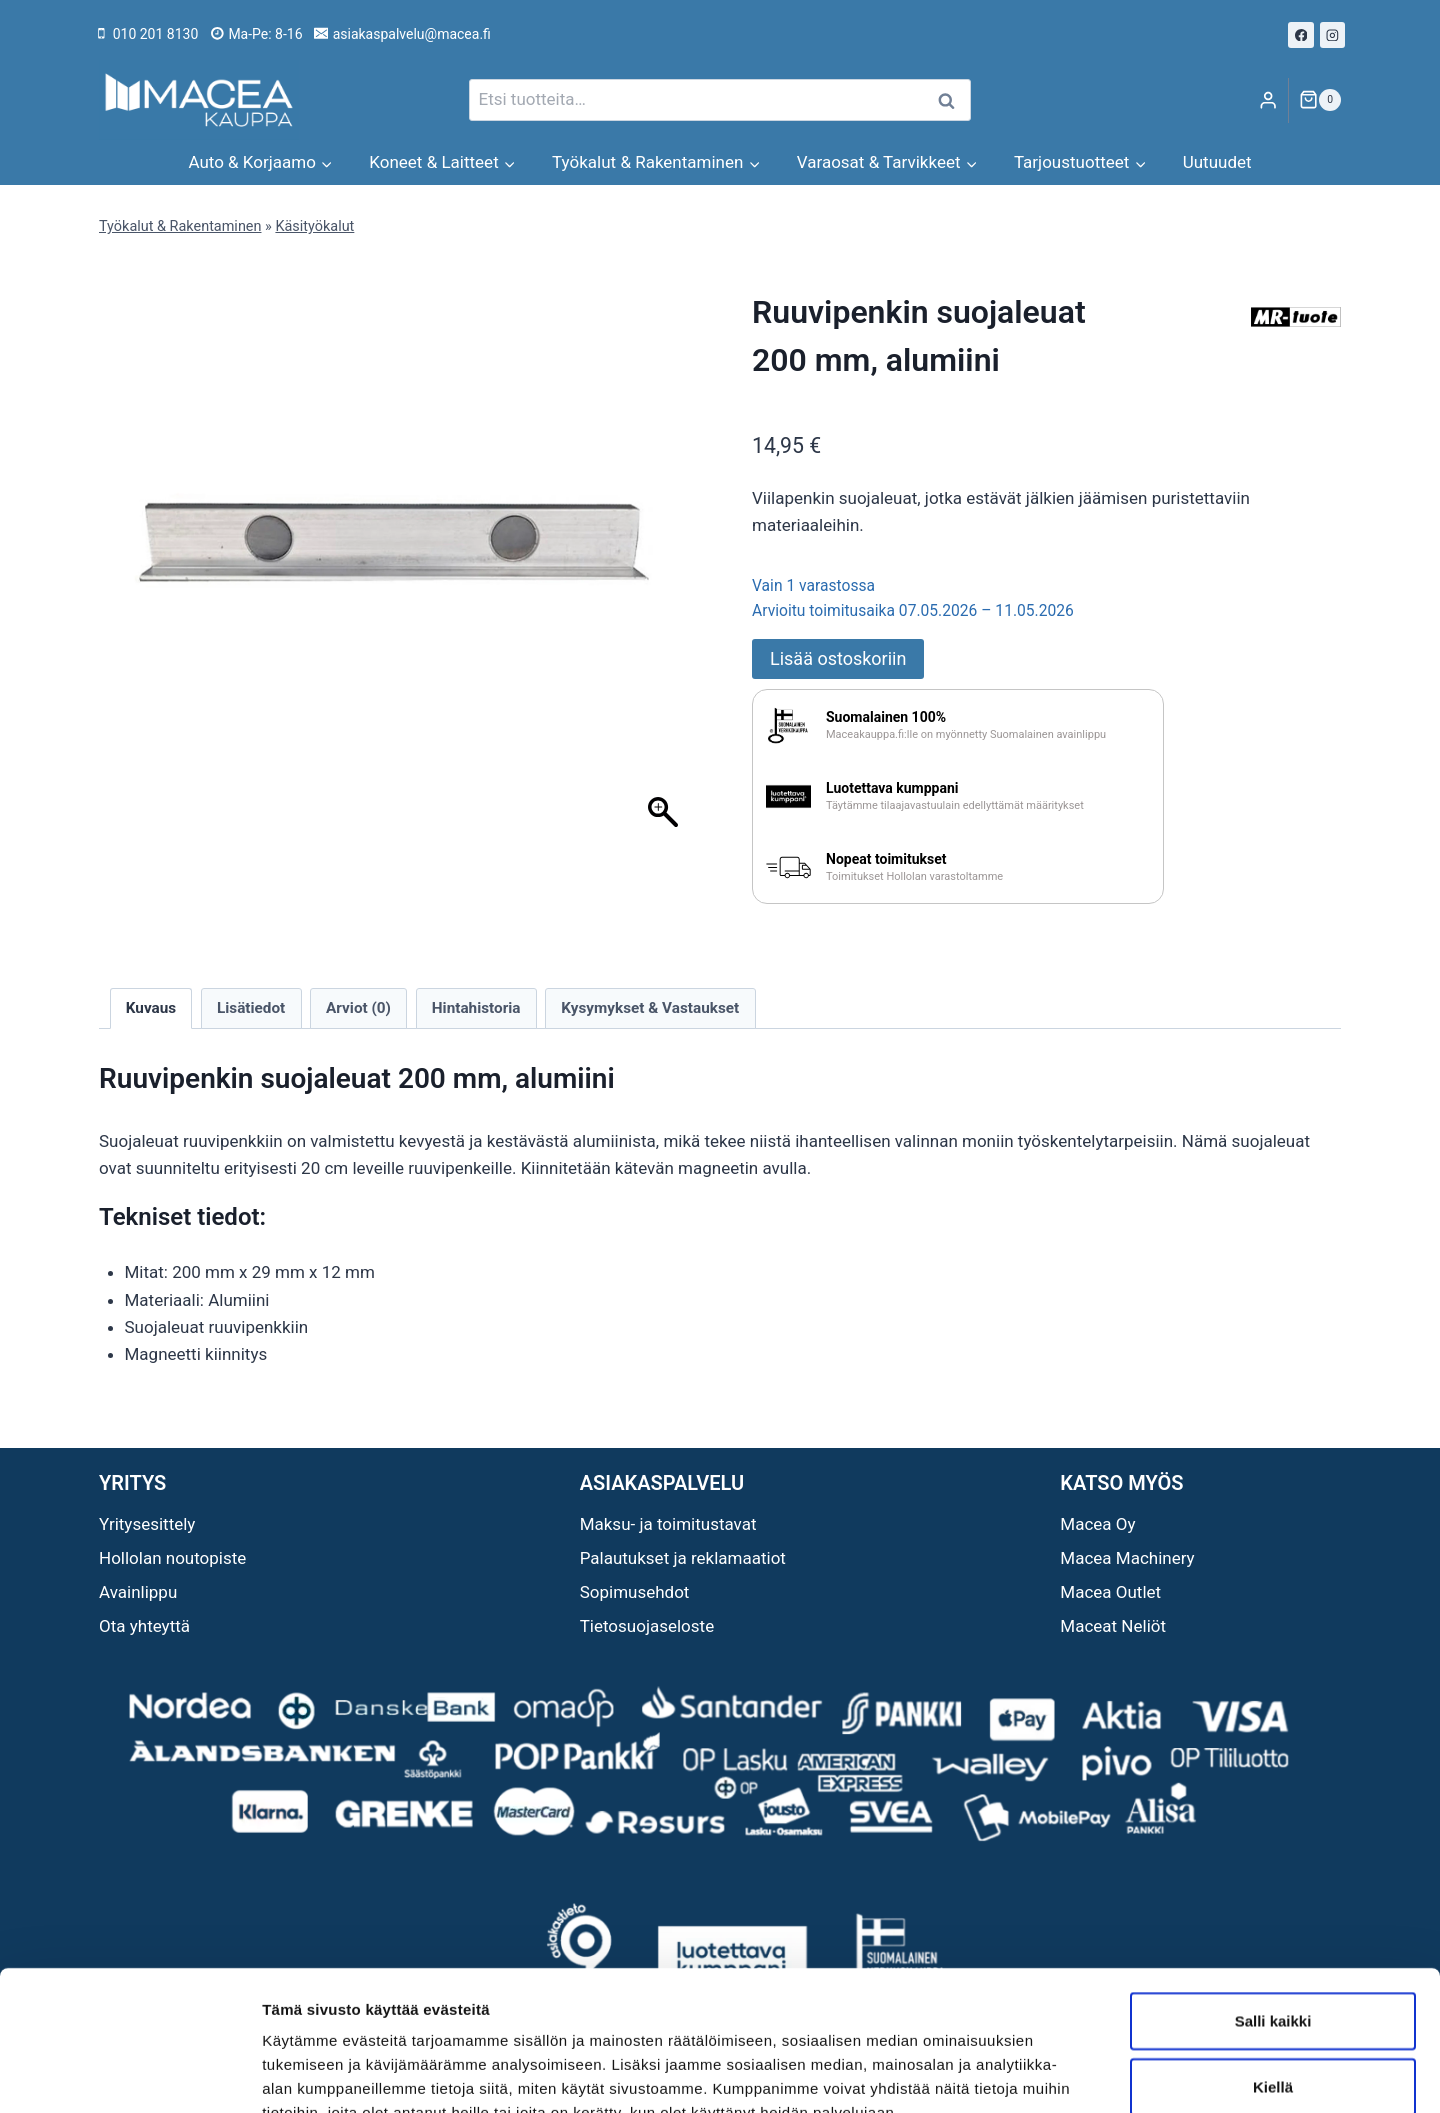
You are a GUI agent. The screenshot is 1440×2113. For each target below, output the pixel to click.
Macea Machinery (1127, 1558)
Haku (952, 100)
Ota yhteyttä (144, 1626)
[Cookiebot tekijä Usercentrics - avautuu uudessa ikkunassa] (129, 2074)
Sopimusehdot (635, 1592)
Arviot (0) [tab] (358, 1008)
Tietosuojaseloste (647, 1626)
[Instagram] (1333, 35)
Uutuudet (1217, 162)
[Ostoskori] (1320, 100)
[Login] (1268, 100)
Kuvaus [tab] (151, 1008)
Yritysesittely (147, 1524)
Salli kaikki (1273, 1900)
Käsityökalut (314, 226)
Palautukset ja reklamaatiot (683, 1558)
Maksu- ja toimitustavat (668, 1524)
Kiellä (1273, 1966)
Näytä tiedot (1069, 2073)
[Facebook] (1301, 35)
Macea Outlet (1110, 1592)
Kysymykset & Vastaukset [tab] (650, 1008)
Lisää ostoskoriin (838, 658)
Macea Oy (1097, 1524)
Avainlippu (138, 1592)
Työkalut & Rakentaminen (180, 226)
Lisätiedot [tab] (251, 1008)
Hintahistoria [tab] (476, 1008)
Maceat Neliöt (1113, 1626)
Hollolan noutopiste (172, 1558)
